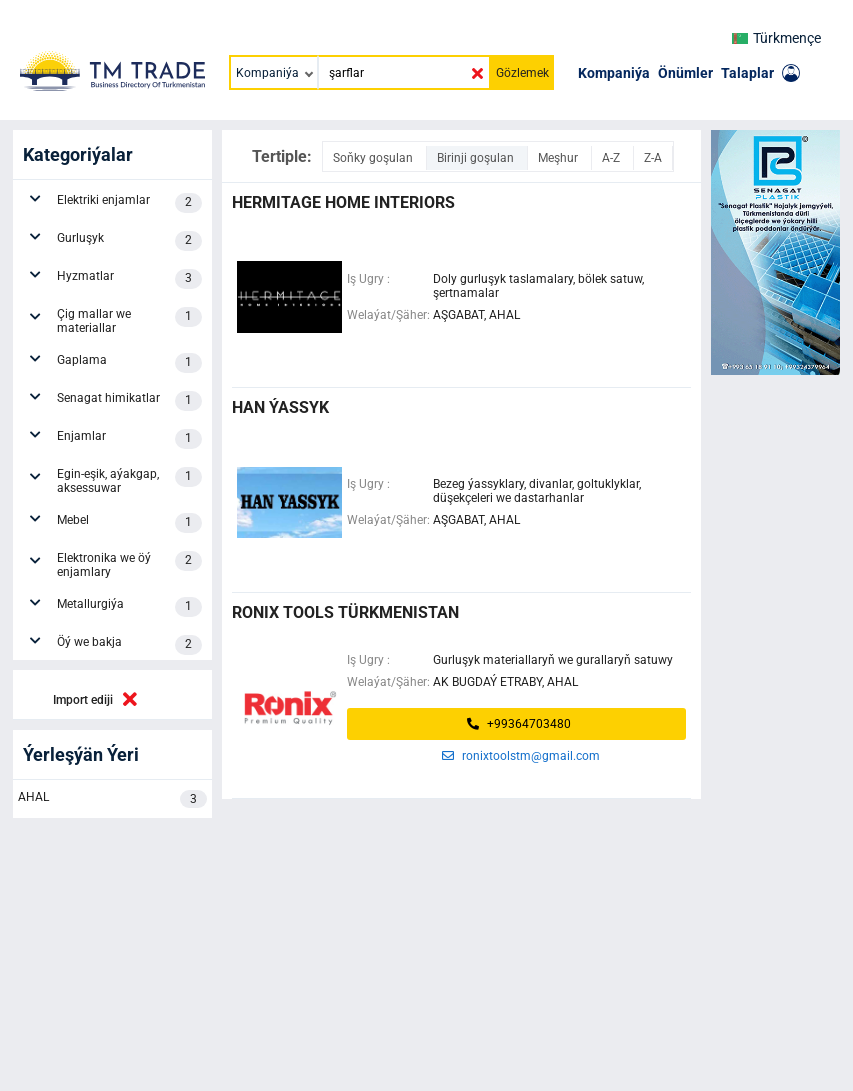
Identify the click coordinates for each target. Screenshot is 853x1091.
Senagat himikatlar (129, 401)
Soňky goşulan (374, 158)
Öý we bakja (129, 645)
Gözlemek (522, 73)
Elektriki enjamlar (129, 203)
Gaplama (129, 363)
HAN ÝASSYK (280, 407)
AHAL (112, 799)
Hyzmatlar (129, 279)
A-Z (612, 158)
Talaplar (747, 73)
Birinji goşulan (477, 158)
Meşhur (559, 158)
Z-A (653, 158)
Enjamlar (129, 439)
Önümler (685, 73)
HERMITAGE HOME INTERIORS (343, 202)
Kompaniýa (614, 73)
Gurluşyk (129, 241)
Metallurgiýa (129, 607)
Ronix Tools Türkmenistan (345, 612)
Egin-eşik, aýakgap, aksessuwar (129, 481)
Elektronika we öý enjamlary (129, 565)
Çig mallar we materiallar (129, 321)
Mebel (129, 523)
